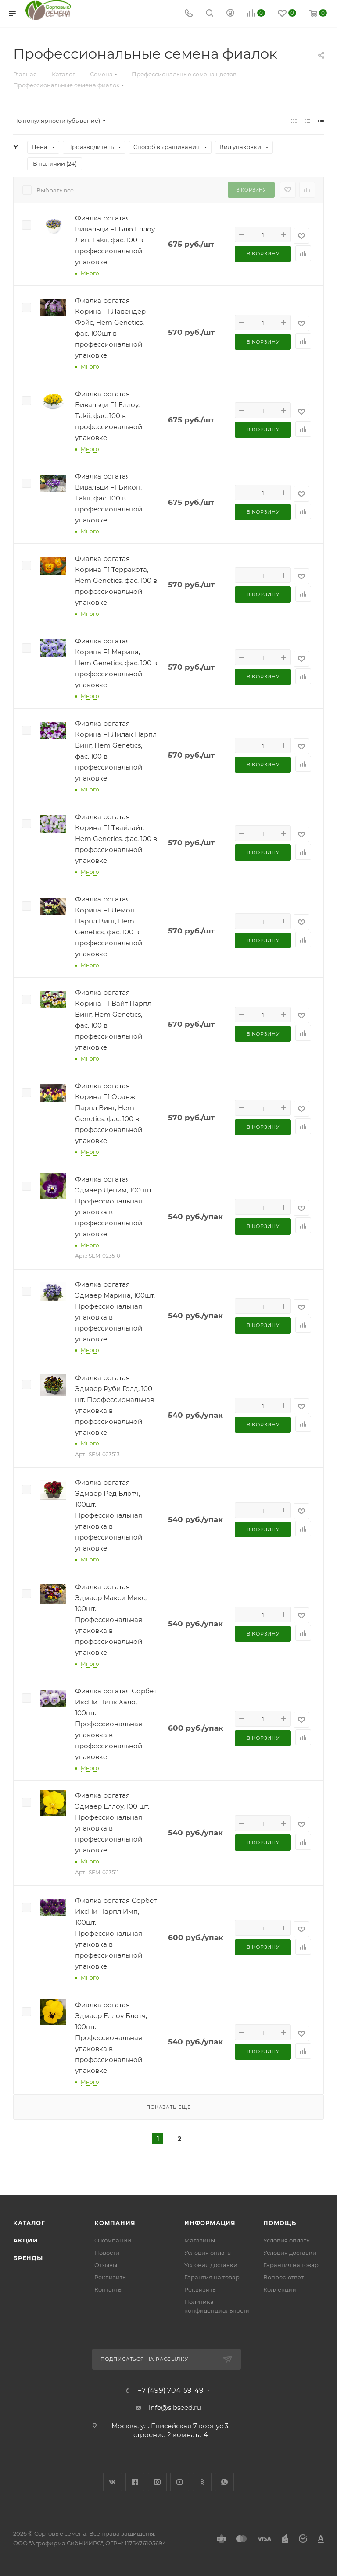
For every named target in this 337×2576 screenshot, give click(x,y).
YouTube (179, 2482)
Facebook (134, 2482)
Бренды (28, 2257)
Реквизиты (110, 2277)
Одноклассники (202, 2482)
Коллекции (280, 2289)
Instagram (157, 2482)
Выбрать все (55, 190)
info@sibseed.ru (175, 2407)
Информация (210, 2222)
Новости (106, 2252)
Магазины (199, 2240)
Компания (114, 2222)
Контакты (108, 2289)
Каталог (29, 2222)
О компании (112, 2240)
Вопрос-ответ (283, 2277)
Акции (25, 2240)
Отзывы (105, 2264)
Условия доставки (210, 2264)
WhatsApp (224, 2482)
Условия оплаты (208, 2252)
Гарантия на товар (212, 2277)
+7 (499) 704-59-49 (171, 2390)
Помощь (279, 2222)
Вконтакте (112, 2482)
